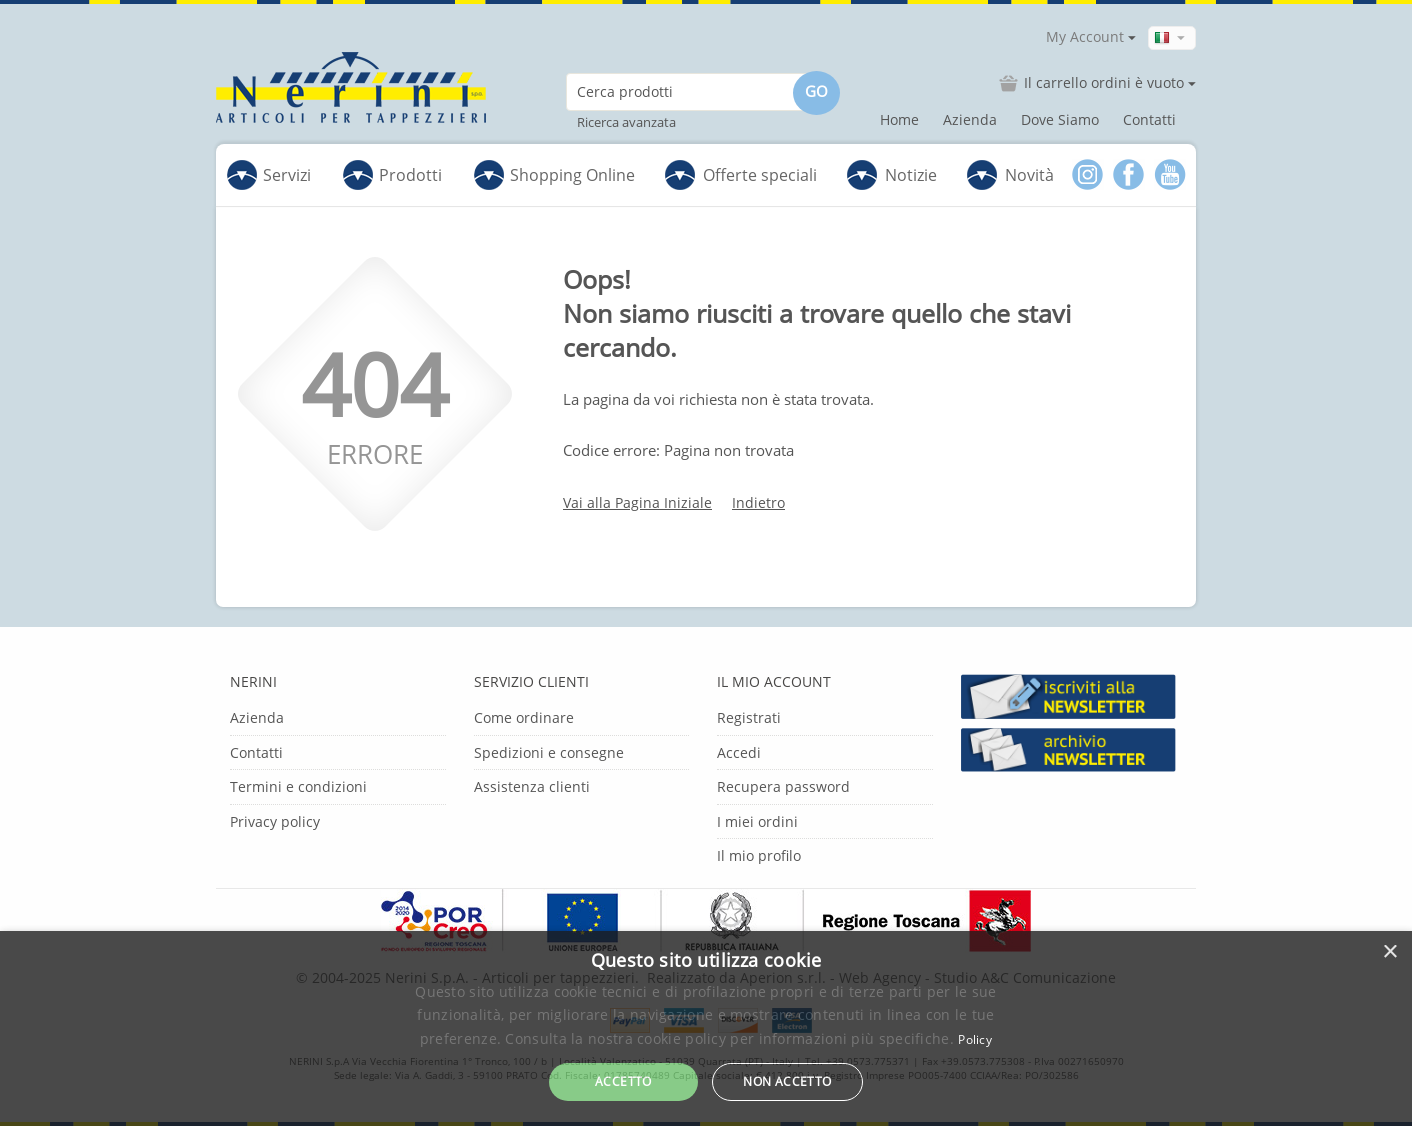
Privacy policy (275, 821)
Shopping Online (554, 175)
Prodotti (392, 175)
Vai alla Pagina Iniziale (637, 502)
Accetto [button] (623, 1081)
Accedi (739, 752)
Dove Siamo (1060, 119)
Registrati (749, 717)
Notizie (911, 175)
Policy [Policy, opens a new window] (975, 1039)
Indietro (758, 502)
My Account (1085, 36)
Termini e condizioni (298, 786)
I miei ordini (757, 821)
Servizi (269, 175)
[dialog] (706, 1028)
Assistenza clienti (532, 786)
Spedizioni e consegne (549, 752)
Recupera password (783, 786)
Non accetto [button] (787, 1081)
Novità (1029, 175)
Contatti (1149, 119)
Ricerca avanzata (626, 122)
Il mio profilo (759, 855)
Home (899, 119)
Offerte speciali (760, 175)
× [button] (1389, 952)
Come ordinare (524, 717)
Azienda (970, 119)
